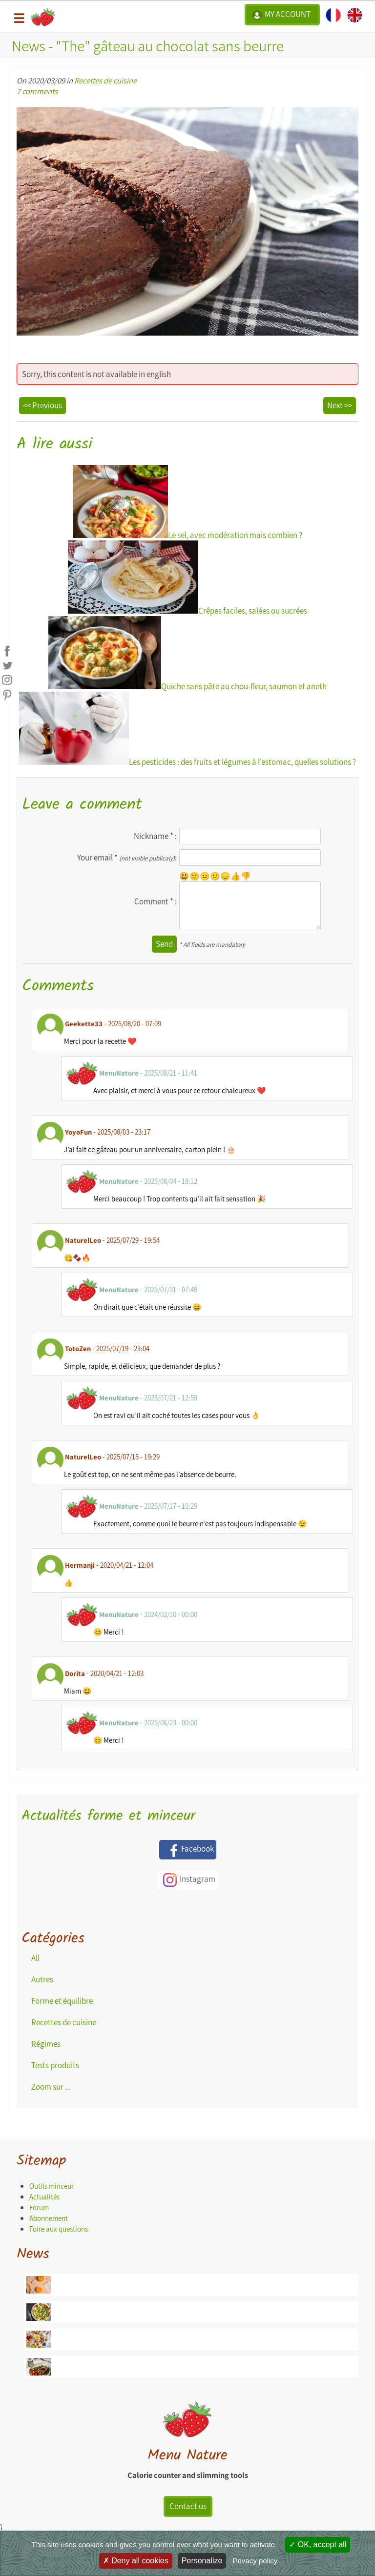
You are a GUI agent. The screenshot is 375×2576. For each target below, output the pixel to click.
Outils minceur (51, 2186)
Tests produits (55, 2065)
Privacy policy (255, 2560)
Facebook (188, 1849)
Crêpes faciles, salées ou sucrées (187, 578)
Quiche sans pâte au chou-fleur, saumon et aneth (187, 654)
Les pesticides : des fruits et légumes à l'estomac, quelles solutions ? (187, 729)
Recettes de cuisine (105, 80)
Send (164, 944)
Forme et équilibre (62, 2001)
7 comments (37, 91)
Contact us (188, 2506)
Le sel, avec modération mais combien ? (188, 502)
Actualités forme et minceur (108, 1816)
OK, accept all (317, 2544)
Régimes (46, 2043)
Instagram (187, 1880)
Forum (39, 2207)
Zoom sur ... (51, 2086)
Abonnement (48, 2218)
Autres (42, 1979)
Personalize (202, 2560)
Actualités (44, 2196)
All (35, 1958)
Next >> (339, 405)
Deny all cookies (135, 2560)
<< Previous (42, 405)
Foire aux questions (58, 2229)
